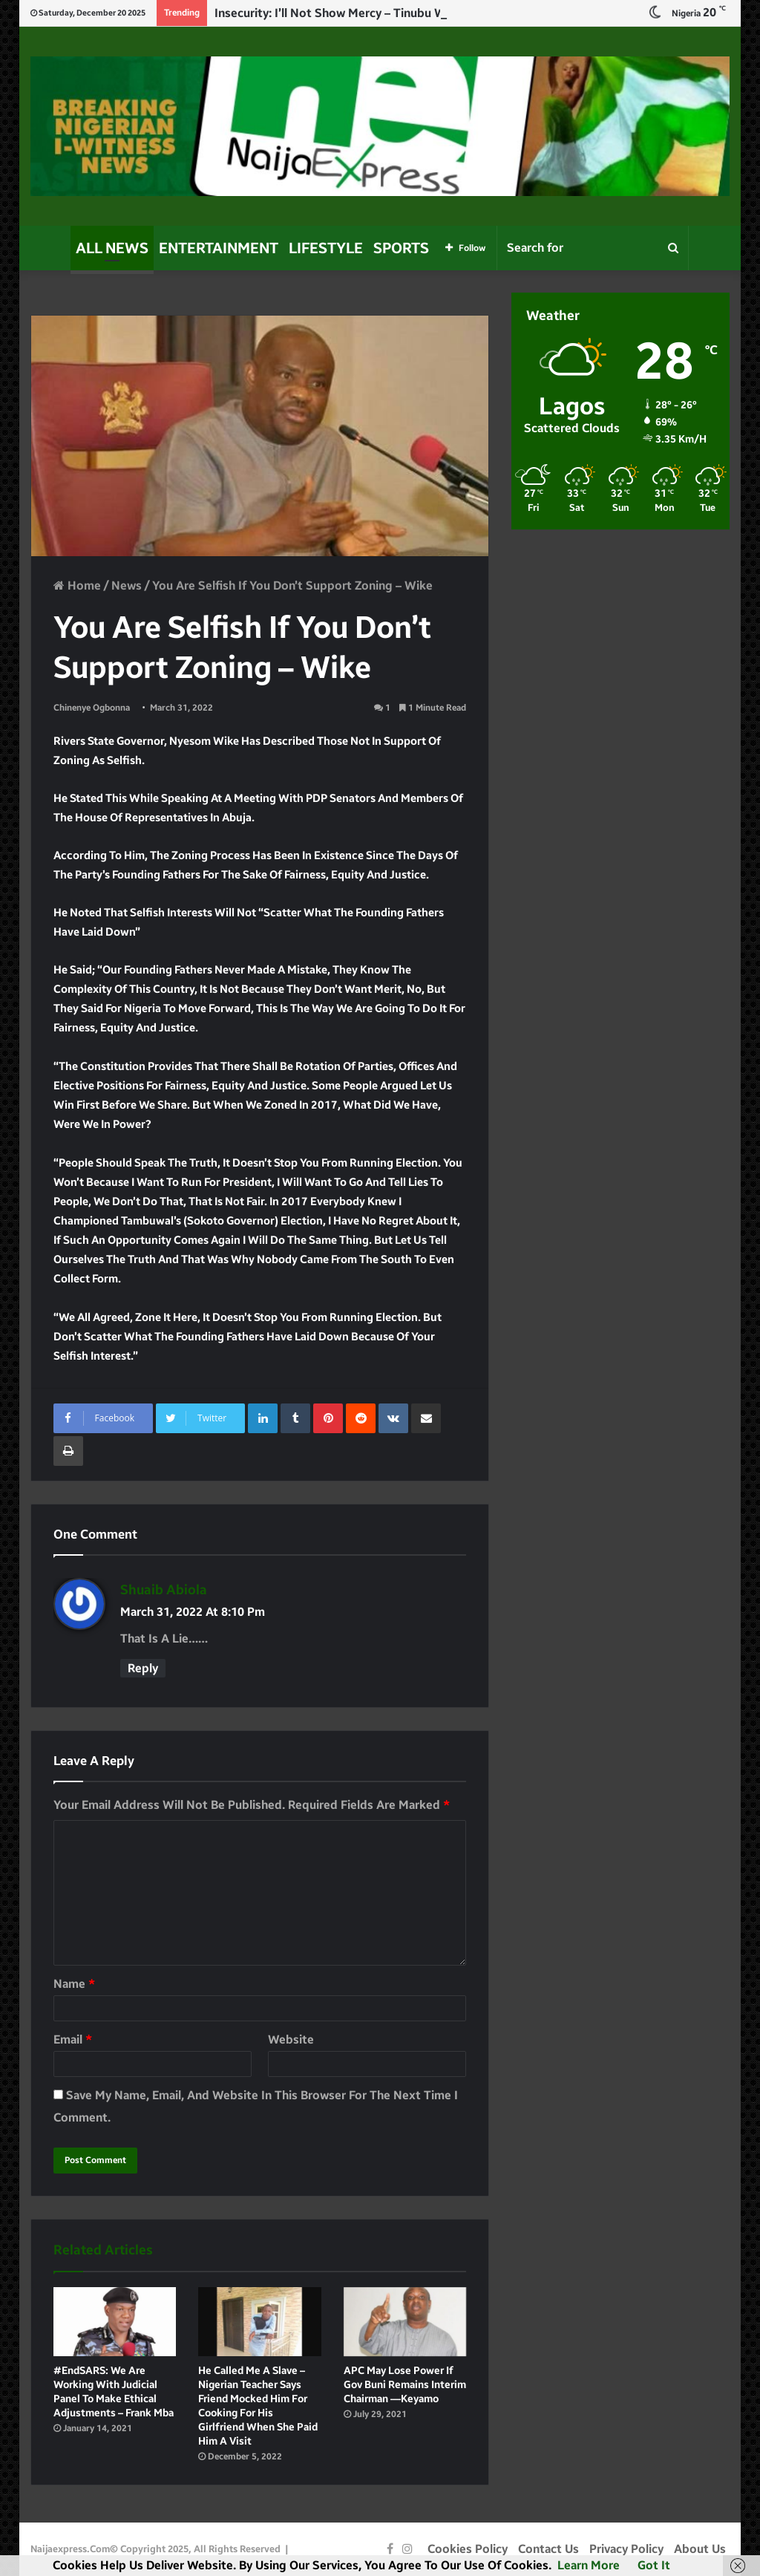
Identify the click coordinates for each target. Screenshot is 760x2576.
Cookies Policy (468, 2549)
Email (72, 2039)
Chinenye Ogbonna (91, 707)
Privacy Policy (626, 2549)
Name (74, 1984)
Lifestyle (326, 248)
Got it (654, 2565)
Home (77, 585)
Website (291, 2039)
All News (112, 248)
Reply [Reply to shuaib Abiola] (143, 1668)
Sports (401, 248)
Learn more (588, 2565)
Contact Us (548, 2549)
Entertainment (218, 248)
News (126, 585)
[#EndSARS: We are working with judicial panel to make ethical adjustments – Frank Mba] (115, 2321)
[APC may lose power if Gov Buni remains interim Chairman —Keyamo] (405, 2321)
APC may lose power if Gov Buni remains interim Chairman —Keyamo (405, 2384)
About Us (700, 2549)
